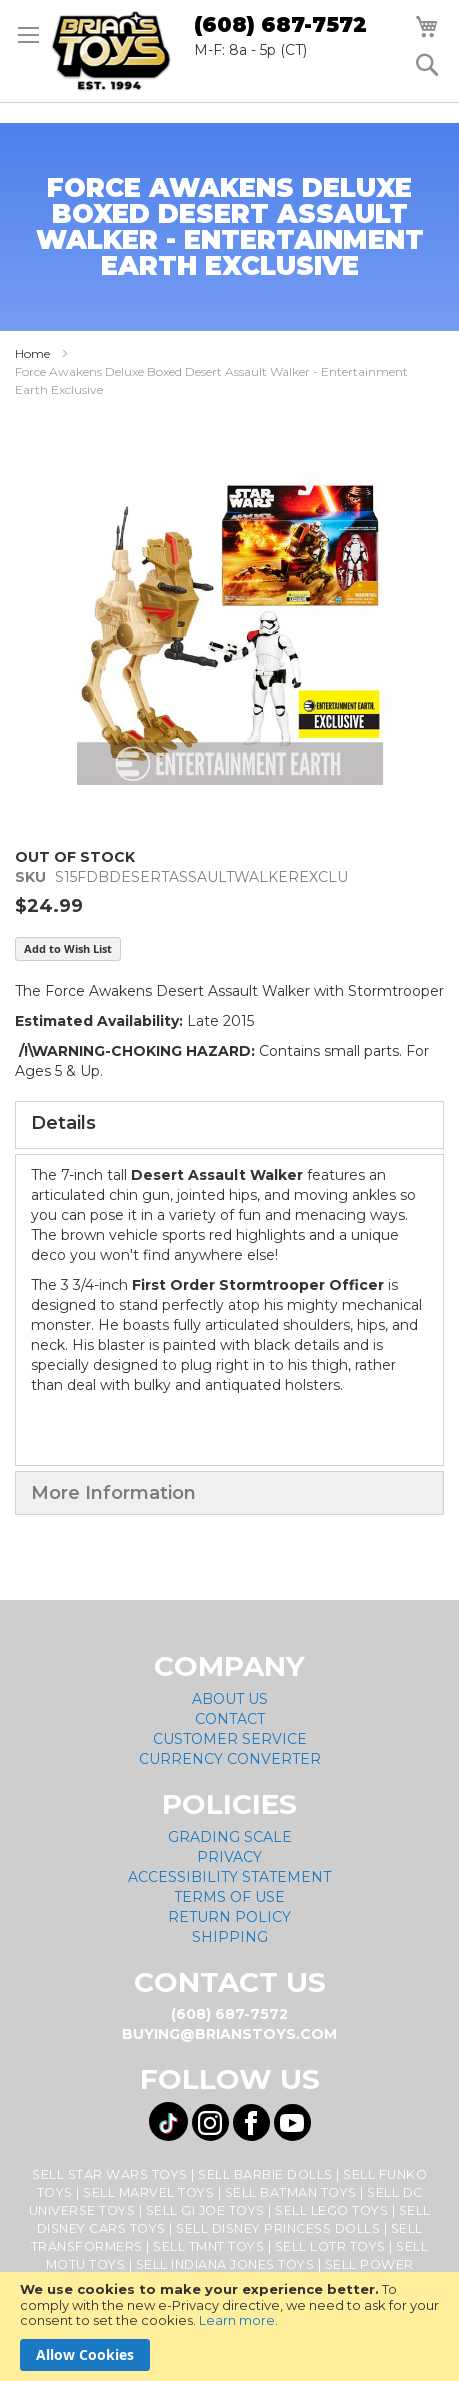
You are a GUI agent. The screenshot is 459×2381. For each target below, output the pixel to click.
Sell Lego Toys (331, 2210)
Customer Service (230, 1739)
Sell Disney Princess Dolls (278, 2228)
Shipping (230, 1937)
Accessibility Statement (229, 1877)
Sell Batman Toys (291, 2192)
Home (32, 353)
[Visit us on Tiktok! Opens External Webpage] (168, 2121)
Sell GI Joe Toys (205, 2210)
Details (63, 1123)
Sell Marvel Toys (148, 2192)
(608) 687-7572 (280, 24)
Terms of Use (229, 1897)
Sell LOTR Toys (330, 2246)
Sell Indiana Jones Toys (225, 2264)
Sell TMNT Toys (208, 2246)
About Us (230, 1699)
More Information (113, 1493)
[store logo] (111, 51)
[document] (229, 2326)
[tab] (229, 1125)
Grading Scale (230, 1837)
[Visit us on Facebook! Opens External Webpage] (251, 2122)
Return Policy (229, 1917)
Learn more (237, 2320)
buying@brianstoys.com (229, 2034)
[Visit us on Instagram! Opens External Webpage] (210, 2122)
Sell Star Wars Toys (110, 2174)
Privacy (229, 1857)
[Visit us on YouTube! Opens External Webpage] (292, 2122)
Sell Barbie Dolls (265, 2174)
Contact (230, 1719)
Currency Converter (230, 1759)
